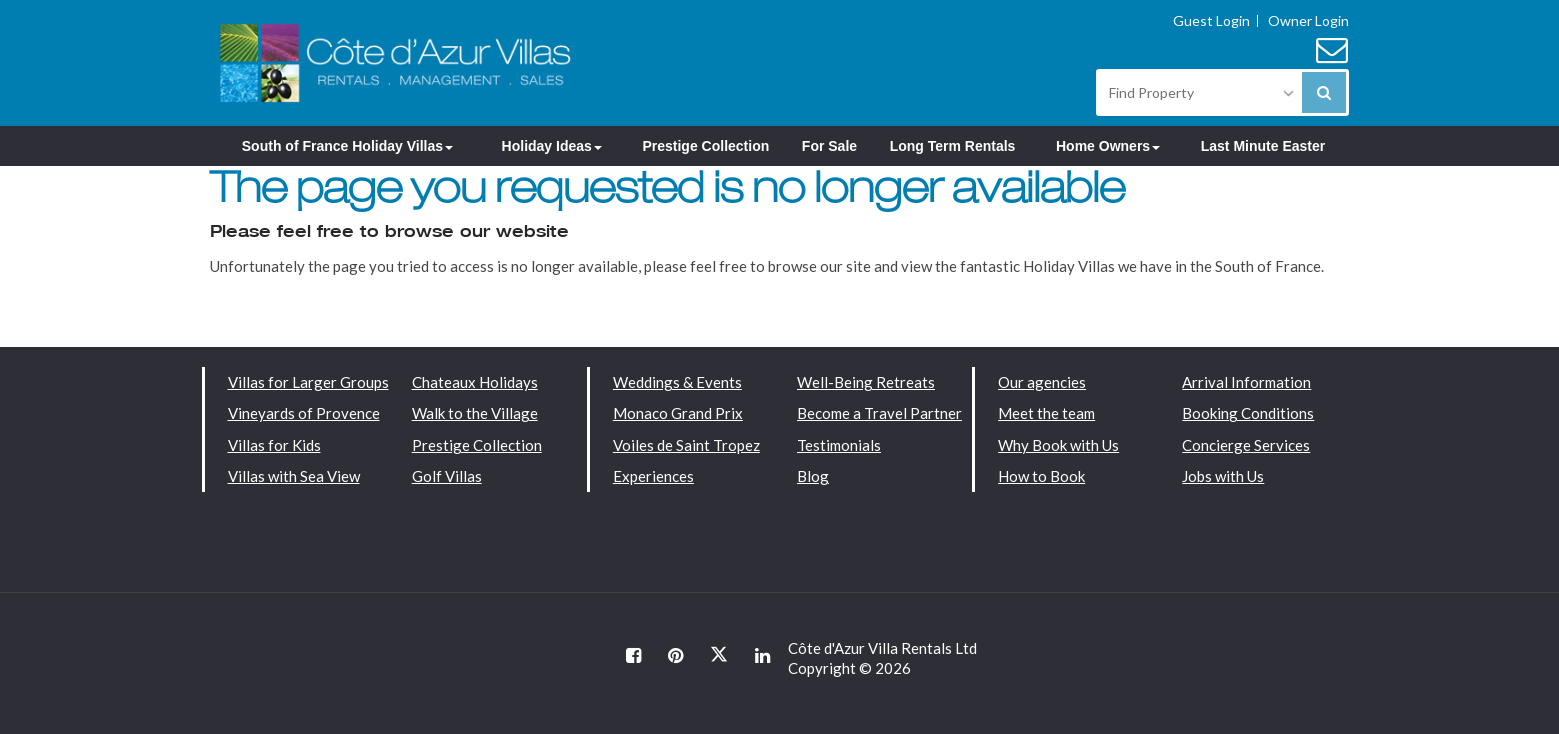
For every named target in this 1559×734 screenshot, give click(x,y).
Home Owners (1108, 146)
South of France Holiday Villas (347, 146)
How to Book (1041, 476)
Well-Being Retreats (866, 382)
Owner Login (1308, 21)
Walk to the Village (475, 413)
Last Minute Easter (1263, 146)
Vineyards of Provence (304, 413)
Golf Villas (447, 476)
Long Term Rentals (953, 146)
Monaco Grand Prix (678, 413)
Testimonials (839, 445)
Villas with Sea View (294, 476)
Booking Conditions (1248, 413)
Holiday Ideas (552, 146)
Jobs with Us (1223, 476)
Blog (813, 476)
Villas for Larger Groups (308, 382)
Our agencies (1042, 382)
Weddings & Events (677, 382)
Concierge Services (1246, 445)
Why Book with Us (1058, 445)
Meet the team (1046, 413)
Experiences (653, 476)
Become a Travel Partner (879, 413)
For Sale (829, 146)
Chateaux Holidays (475, 382)
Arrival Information (1246, 382)
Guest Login (1211, 21)
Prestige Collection (705, 146)
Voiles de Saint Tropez (686, 445)
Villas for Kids (274, 445)
